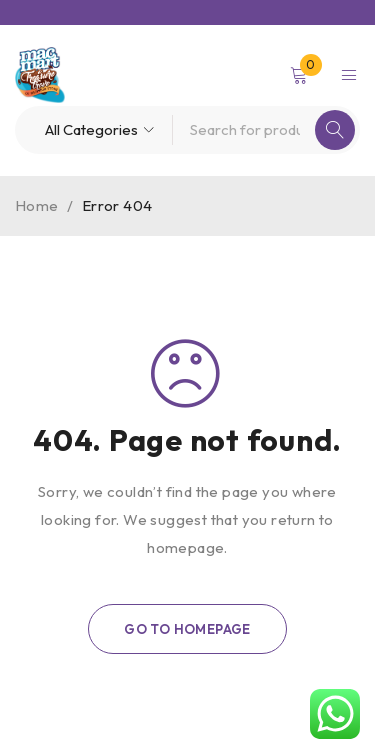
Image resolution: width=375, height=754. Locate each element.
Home (37, 205)
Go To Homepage (187, 629)
